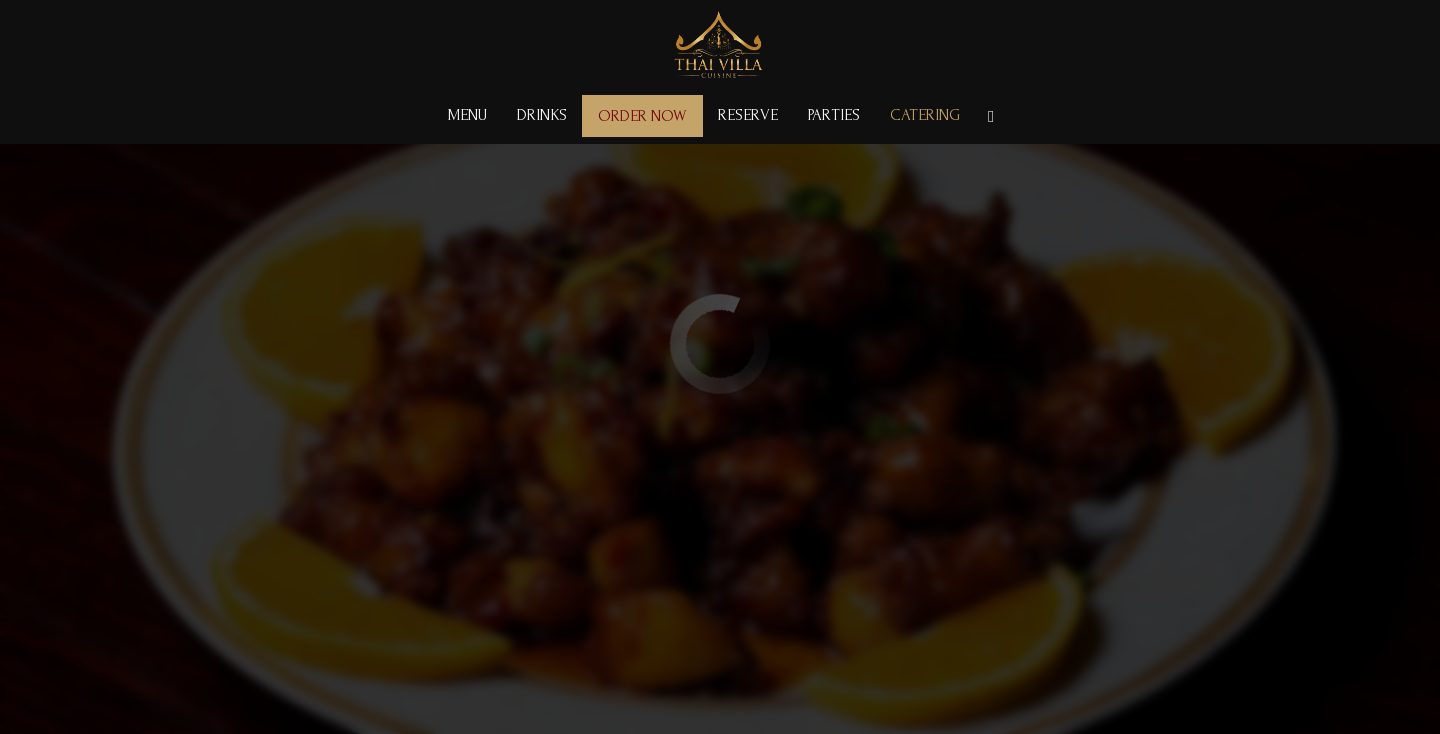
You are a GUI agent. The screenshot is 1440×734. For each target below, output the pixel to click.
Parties (834, 115)
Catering (925, 115)
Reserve (748, 115)
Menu (467, 115)
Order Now (642, 116)
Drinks (542, 115)
